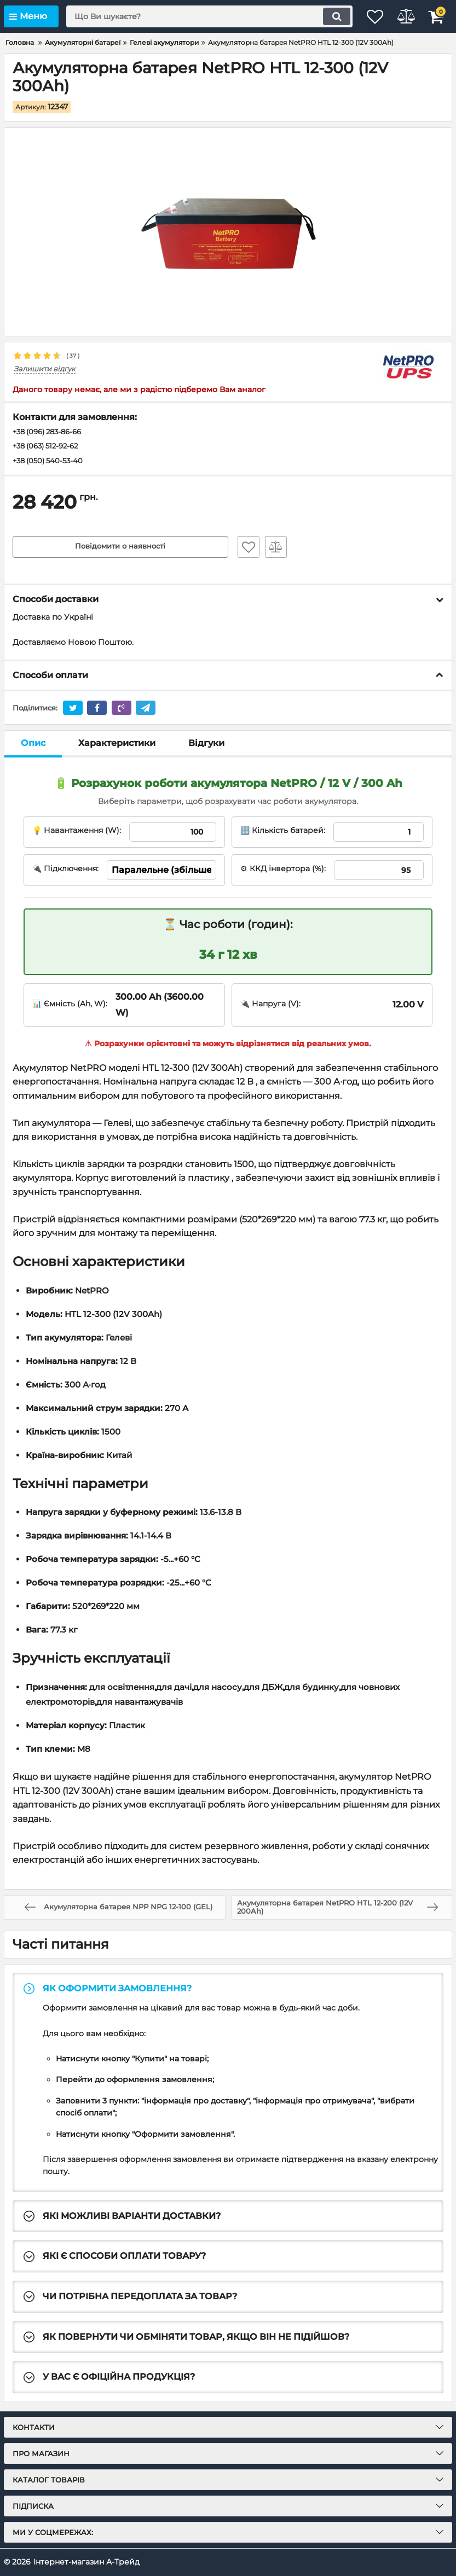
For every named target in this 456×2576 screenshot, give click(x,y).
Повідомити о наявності (120, 549)
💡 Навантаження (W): (76, 832)
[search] (198, 16)
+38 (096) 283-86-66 (51, 433)
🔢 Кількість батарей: (282, 832)
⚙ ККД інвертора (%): (283, 871)
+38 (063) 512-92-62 (49, 447)
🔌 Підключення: (65, 871)
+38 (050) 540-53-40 (51, 463)
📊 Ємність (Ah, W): (69, 1006)
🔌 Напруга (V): (270, 1006)
